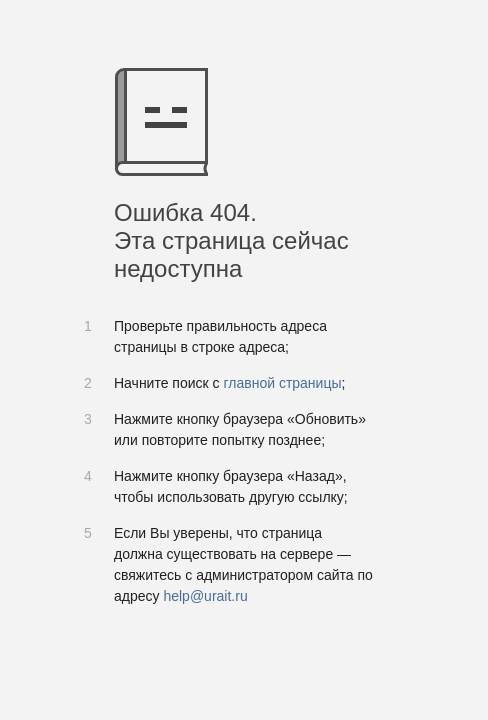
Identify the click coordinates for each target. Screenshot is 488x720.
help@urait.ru (205, 596)
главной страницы (282, 383)
